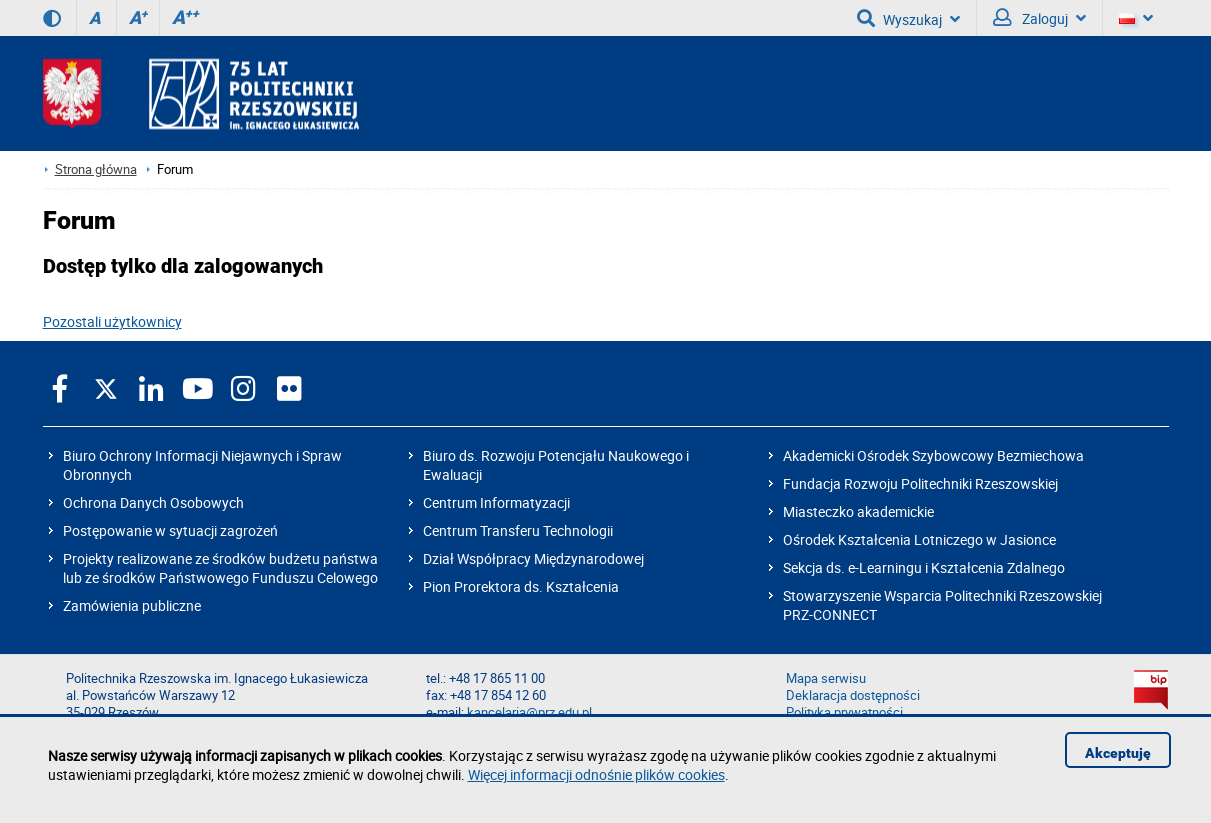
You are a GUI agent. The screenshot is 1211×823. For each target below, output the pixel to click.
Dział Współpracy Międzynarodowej (533, 558)
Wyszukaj (908, 18)
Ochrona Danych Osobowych (153, 502)
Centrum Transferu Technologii (518, 530)
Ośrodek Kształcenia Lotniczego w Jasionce (919, 539)
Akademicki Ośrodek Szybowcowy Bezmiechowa (933, 455)
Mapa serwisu (826, 678)
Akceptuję (1118, 753)
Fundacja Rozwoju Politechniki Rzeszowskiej (920, 483)
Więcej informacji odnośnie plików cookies (596, 774)
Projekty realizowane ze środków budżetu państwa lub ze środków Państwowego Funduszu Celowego (220, 568)
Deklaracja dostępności (853, 695)
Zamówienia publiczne (132, 605)
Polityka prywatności (844, 712)
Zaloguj (1039, 18)
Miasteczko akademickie (858, 511)
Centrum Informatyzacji (496, 502)
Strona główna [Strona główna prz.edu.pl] (96, 169)
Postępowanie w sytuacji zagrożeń (170, 530)
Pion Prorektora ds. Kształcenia (521, 586)
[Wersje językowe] (1136, 18)
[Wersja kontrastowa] (52, 18)
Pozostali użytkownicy (112, 321)
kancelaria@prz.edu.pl (529, 712)
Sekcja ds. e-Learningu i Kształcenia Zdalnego (924, 567)
